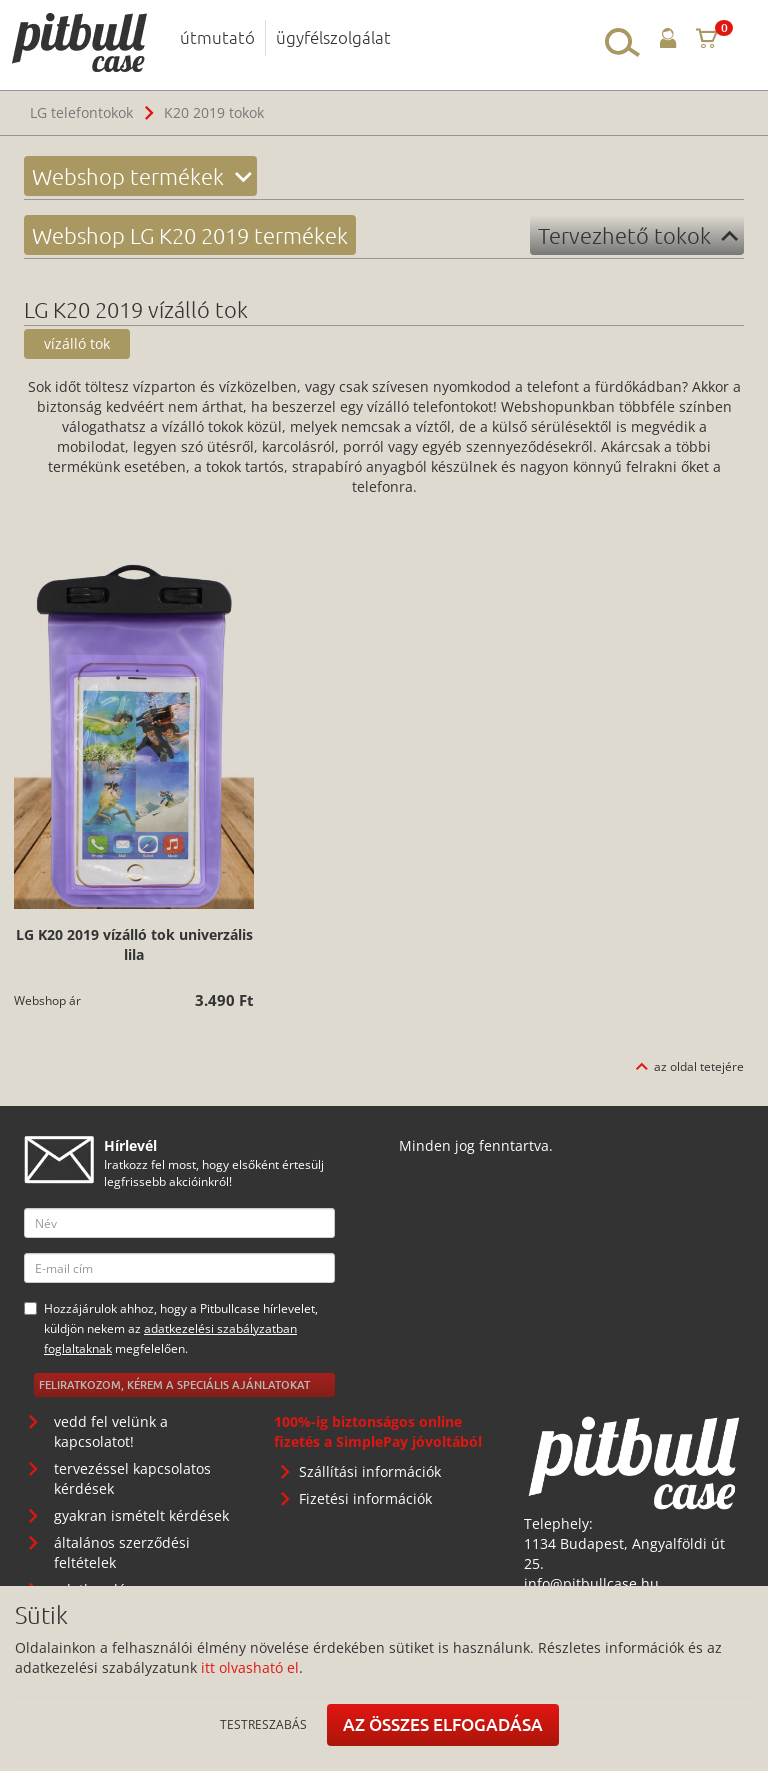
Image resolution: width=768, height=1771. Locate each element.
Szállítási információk (370, 1471)
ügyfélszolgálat (333, 37)
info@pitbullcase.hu (591, 1583)
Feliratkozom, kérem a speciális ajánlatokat (174, 1384)
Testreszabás (263, 1724)
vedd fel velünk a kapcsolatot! (111, 1431)
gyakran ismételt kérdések (141, 1515)
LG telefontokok (81, 112)
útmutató (217, 37)
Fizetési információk (365, 1498)
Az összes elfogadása (443, 1724)
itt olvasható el (250, 1667)
